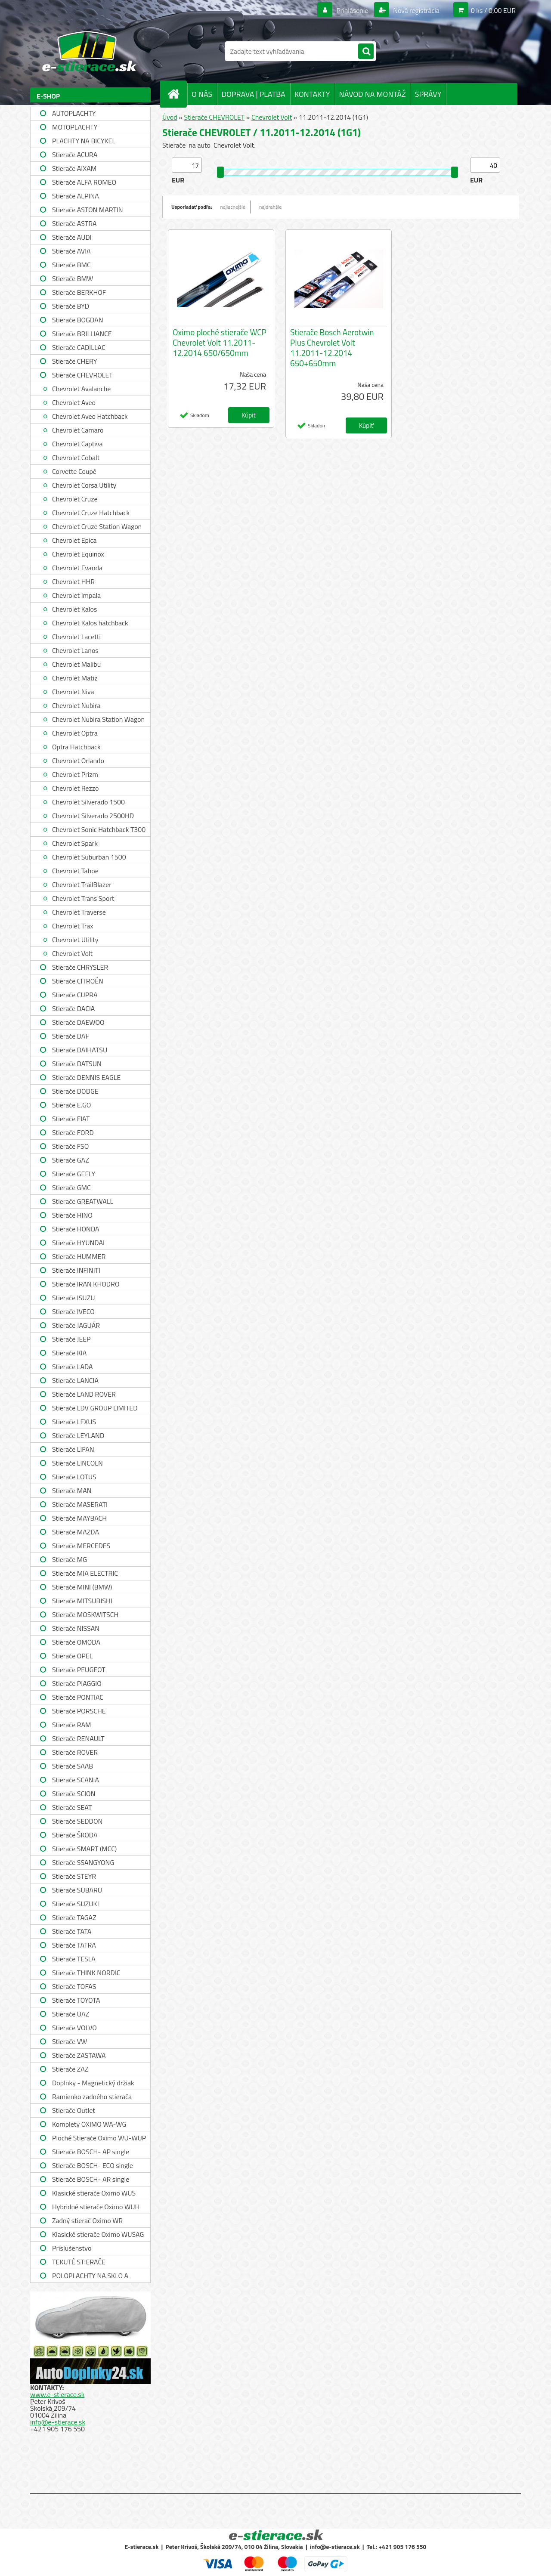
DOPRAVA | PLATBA (253, 94)
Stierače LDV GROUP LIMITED (95, 1408)
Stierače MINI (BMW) (82, 1587)
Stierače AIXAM (74, 168)
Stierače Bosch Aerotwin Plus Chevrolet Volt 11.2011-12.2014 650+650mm (332, 347)
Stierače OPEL (72, 1656)
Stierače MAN (72, 1490)
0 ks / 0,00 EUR (493, 10)
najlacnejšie (233, 207)
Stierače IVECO (73, 1311)
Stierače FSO (70, 1146)
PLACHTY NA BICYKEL (83, 141)
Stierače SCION (73, 1793)
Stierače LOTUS (74, 1477)
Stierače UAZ (70, 2014)
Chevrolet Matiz (75, 678)
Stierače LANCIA (75, 1380)
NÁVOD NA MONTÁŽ (372, 94)
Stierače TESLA (74, 1959)
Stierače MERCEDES (81, 1545)
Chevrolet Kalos (74, 609)
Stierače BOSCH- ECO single (92, 2165)
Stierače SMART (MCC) (84, 1848)
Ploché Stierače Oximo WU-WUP (99, 2138)
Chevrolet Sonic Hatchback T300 (98, 829)
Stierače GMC (71, 1187)
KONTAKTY (312, 94)
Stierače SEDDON (77, 1821)
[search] (366, 51)
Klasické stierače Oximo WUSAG (98, 2234)
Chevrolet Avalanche (81, 388)
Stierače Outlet (73, 2110)
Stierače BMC (71, 265)
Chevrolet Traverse (79, 912)
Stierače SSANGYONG (83, 1862)
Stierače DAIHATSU (79, 1050)
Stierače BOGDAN (77, 320)
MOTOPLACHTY (74, 127)
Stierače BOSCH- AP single (90, 2151)
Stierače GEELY (73, 1174)
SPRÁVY (428, 94)
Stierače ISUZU (73, 1298)
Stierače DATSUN (77, 1063)
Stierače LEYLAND (78, 1435)
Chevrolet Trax (72, 926)
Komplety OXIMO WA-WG (89, 2124)
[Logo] (89, 51)
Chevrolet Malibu (76, 664)
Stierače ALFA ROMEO (84, 182)
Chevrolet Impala (76, 595)
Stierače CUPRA (75, 995)
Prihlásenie (352, 10)
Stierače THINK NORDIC (86, 1972)
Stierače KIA (69, 1353)
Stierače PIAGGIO (77, 1683)
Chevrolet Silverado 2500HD (93, 815)
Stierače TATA (71, 1931)
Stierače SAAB (72, 1766)
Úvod (169, 117)
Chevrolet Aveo (74, 402)
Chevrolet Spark (75, 843)
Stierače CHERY (74, 361)
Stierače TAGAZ (74, 1917)
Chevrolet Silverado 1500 (88, 802)
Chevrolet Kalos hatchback (90, 623)
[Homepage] (177, 94)
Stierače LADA (72, 1366)
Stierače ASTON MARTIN (87, 209)
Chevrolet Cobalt (75, 457)
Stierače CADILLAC (78, 347)
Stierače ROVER (75, 1752)
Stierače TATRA (74, 1945)
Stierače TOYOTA (76, 2000)
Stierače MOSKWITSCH (85, 1614)
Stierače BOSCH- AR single (90, 2179)
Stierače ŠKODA (74, 1835)
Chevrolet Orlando (78, 760)
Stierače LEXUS (74, 1421)
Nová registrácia (416, 10)
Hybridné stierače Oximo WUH (95, 2207)
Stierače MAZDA (75, 1532)
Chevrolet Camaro (78, 430)
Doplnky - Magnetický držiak (93, 2083)
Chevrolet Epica (74, 540)
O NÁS (202, 94)
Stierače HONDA (75, 1229)
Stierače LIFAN (73, 1449)
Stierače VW (69, 2041)
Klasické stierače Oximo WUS (94, 2193)
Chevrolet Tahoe (75, 871)
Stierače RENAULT (78, 1738)
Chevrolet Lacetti (76, 636)
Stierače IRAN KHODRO (86, 1284)
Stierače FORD (73, 1132)
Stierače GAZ (70, 1160)
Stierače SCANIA (75, 1780)
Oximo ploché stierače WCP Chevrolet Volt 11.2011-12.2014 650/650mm (219, 342)
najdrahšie (270, 207)
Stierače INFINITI (76, 1270)
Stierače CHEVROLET (82, 375)
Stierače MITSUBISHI (82, 1601)
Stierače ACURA (74, 154)
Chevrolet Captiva (77, 444)
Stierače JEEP (71, 1339)
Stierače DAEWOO (78, 1022)
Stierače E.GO (71, 1105)
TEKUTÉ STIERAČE (78, 2262)
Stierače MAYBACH (79, 1518)
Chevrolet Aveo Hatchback (90, 416)
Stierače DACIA (73, 1008)
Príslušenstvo (71, 2248)
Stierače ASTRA (74, 223)
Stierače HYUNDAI (78, 1242)
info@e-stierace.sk (57, 2422)
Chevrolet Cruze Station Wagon (97, 526)
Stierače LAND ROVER (84, 1394)
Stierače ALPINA (75, 196)
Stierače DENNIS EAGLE (86, 1077)
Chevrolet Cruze (75, 499)
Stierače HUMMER (78, 1256)
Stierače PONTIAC (77, 1697)
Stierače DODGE (75, 1091)
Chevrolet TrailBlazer (81, 884)
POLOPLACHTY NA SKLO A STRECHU (90, 2276)
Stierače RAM (71, 1724)
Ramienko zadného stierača (92, 2096)
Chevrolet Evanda (77, 568)
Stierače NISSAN (75, 1628)
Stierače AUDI (72, 237)
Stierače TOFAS (74, 1986)
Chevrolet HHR (73, 581)
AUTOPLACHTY (74, 113)
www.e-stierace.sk (57, 2394)
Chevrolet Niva (73, 692)
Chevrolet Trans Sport (83, 898)
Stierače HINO (72, 1215)
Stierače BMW (72, 278)
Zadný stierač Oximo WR (87, 2220)
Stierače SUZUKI (75, 1904)
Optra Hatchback (76, 747)
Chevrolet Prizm (75, 774)
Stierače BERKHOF (79, 292)
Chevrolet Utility (75, 939)
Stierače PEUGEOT (78, 1669)
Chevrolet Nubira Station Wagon (98, 719)
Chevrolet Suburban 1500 (89, 857)
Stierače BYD (70, 306)
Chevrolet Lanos (75, 650)
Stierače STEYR (74, 1876)
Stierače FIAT (71, 1118)
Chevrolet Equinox (78, 554)
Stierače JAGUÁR (76, 1325)
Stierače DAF (70, 1036)
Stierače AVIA (71, 251)
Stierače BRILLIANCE (82, 333)
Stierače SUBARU (77, 1890)
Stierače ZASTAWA (79, 2055)
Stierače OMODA (76, 1642)
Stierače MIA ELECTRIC (85, 1573)
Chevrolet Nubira (76, 705)
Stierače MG (69, 1559)
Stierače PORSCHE (79, 1711)
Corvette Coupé (74, 471)
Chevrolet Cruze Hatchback (91, 512)
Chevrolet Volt (72, 953)
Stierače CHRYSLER (80, 967)
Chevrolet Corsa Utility (84, 485)
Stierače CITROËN (77, 981)
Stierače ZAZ (70, 2069)
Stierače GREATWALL (82, 1201)
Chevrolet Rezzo (75, 788)
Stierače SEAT (72, 1807)
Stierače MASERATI (80, 1504)
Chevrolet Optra (75, 733)
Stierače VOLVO (74, 2027)
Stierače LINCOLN (77, 1463)
